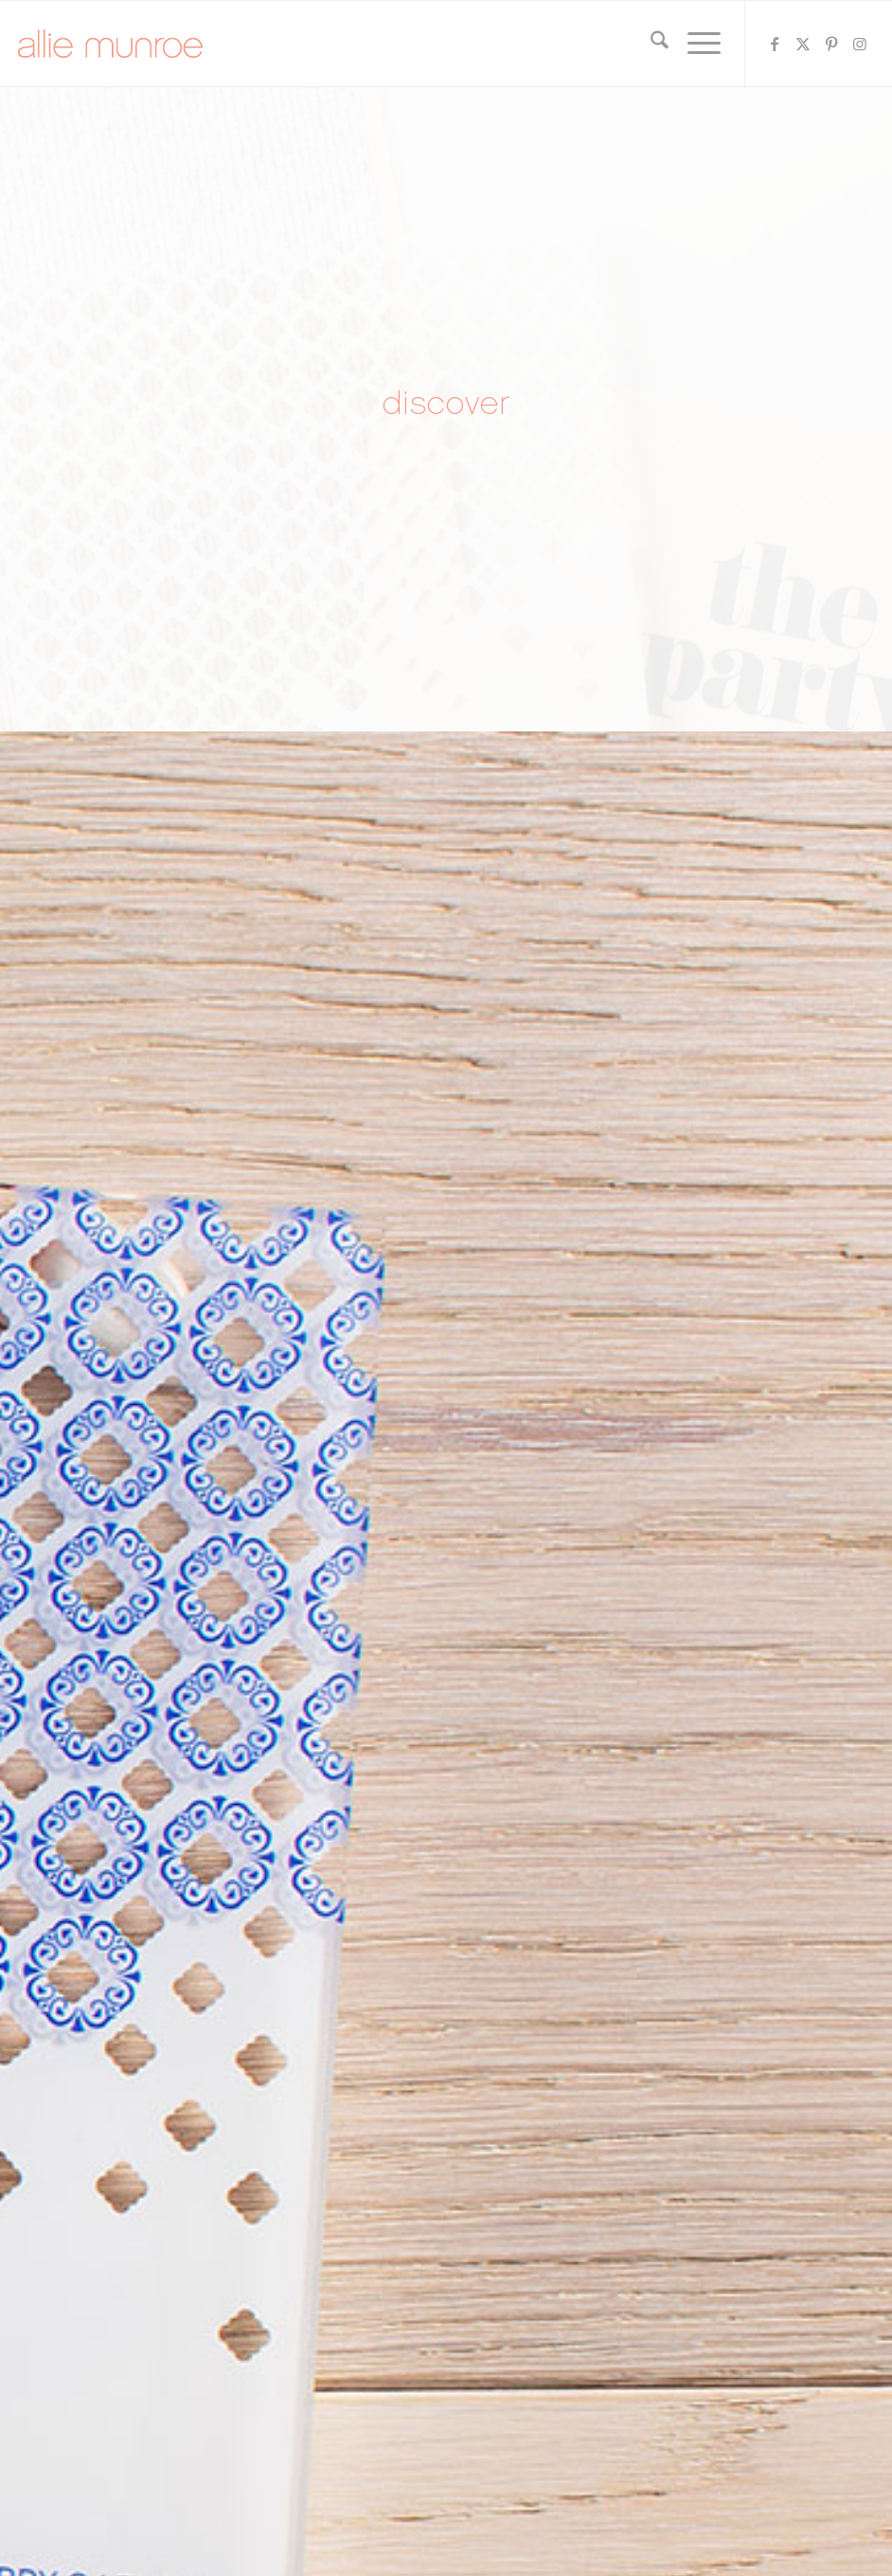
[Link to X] (803, 43)
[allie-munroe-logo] (111, 43)
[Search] (650, 43)
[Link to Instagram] (860, 43)
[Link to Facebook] (774, 43)
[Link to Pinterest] (831, 43)
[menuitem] (650, 43)
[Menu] (695, 43)
